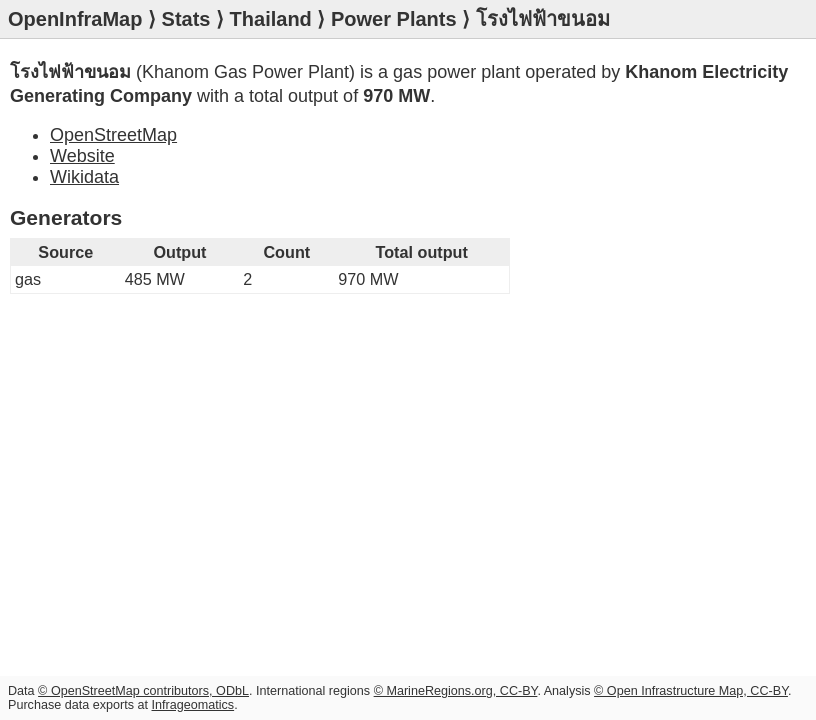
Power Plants (394, 19)
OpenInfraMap (75, 19)
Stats (186, 19)
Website (82, 156)
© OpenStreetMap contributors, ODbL (143, 691)
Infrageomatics (193, 705)
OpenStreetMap (113, 135)
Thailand (271, 19)
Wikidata (84, 177)
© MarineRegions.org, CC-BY (456, 691)
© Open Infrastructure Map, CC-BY (691, 691)
